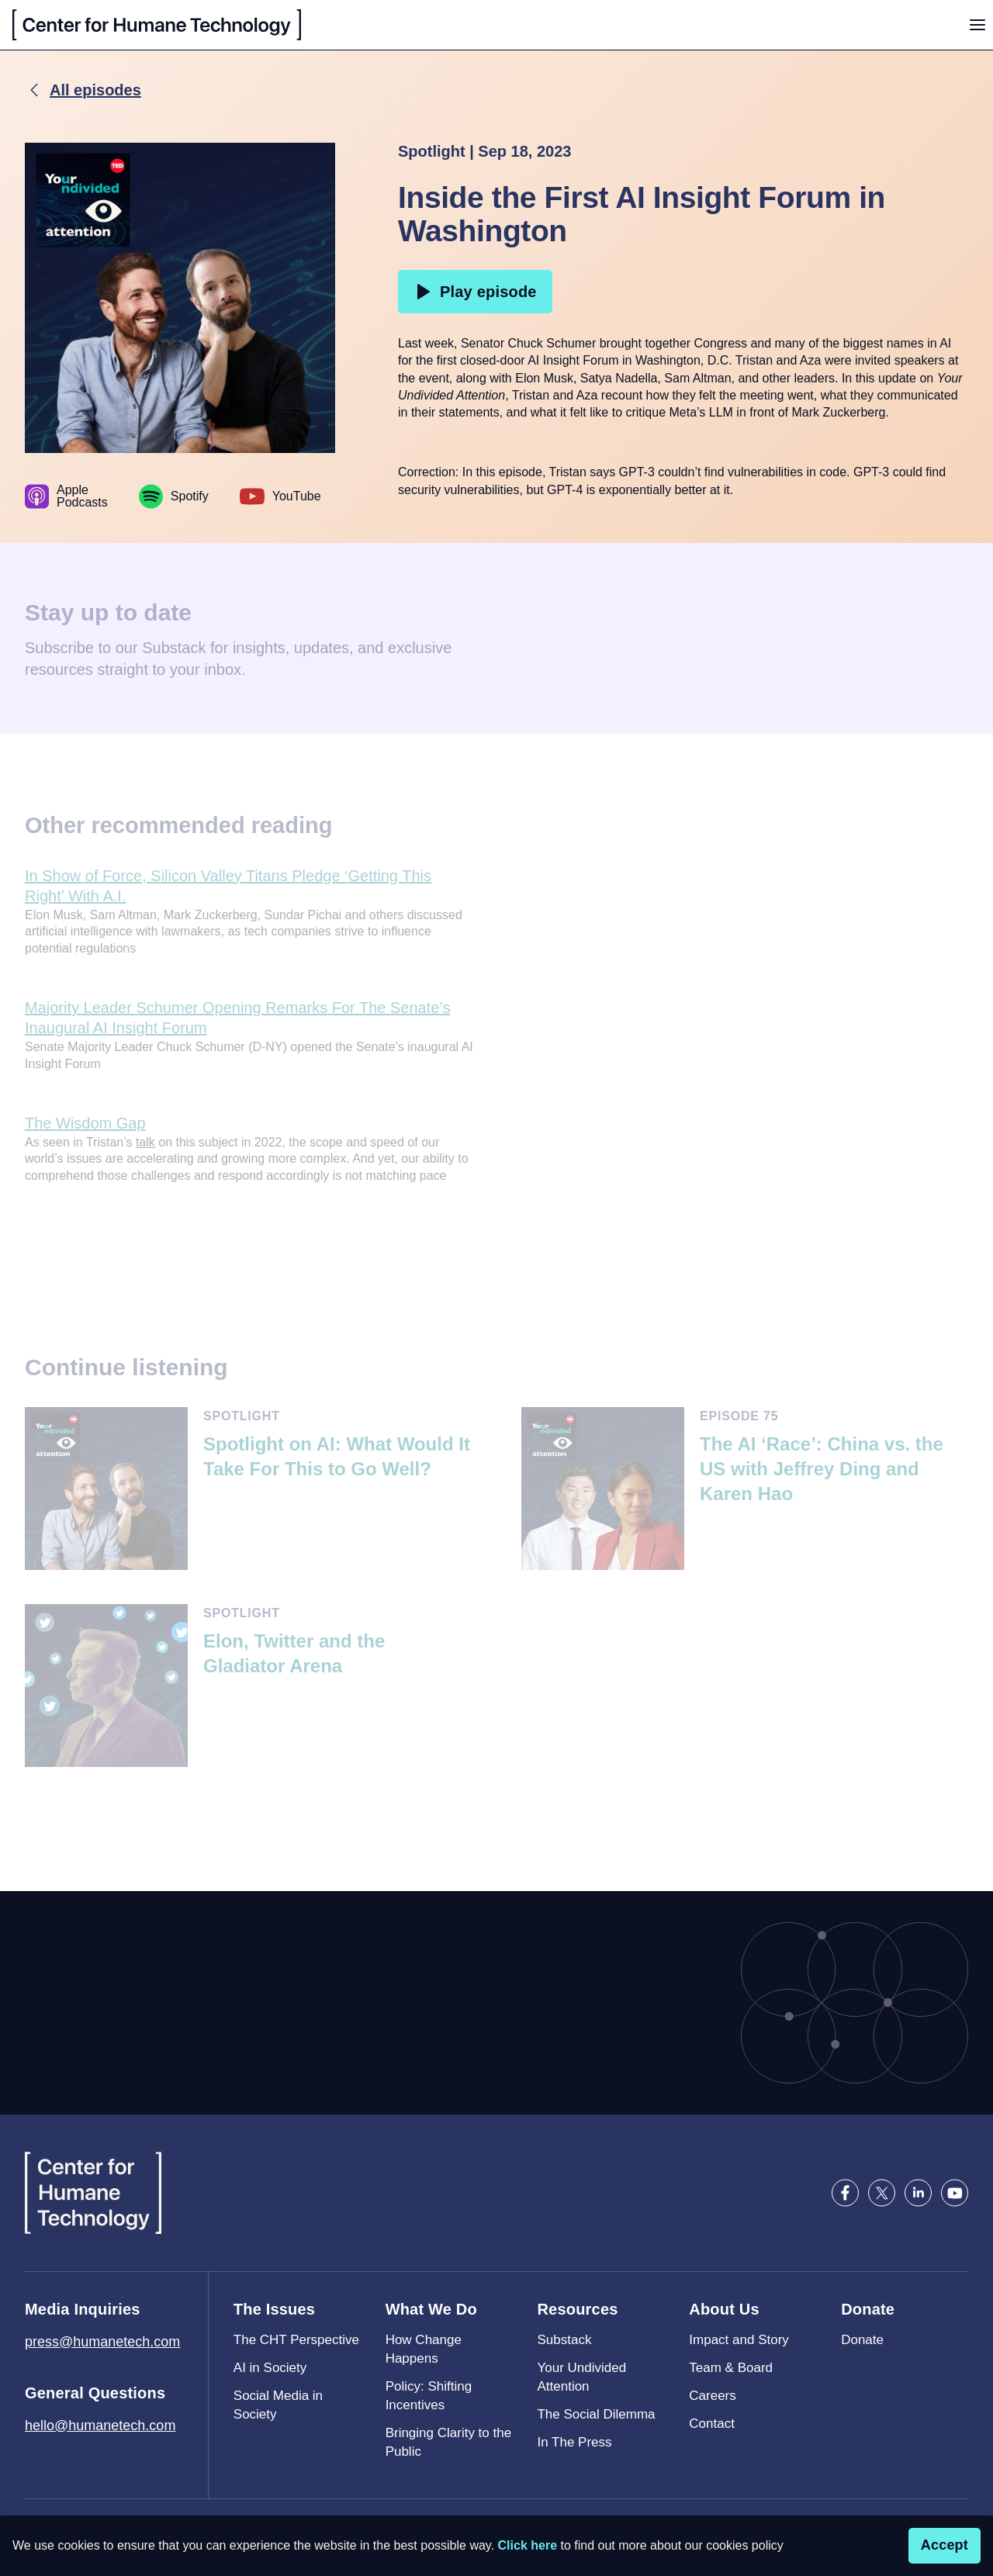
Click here (527, 2545)
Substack (564, 2339)
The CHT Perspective (296, 2339)
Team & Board (731, 2367)
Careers (712, 2395)
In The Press (574, 2442)
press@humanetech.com (102, 2342)
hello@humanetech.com (100, 2425)
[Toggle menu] (977, 24)
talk (145, 1142)
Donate (862, 2339)
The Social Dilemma (596, 2414)
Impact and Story (739, 2339)
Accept (944, 2545)
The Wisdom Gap (85, 1123)
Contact (712, 2423)
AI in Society (270, 2367)
